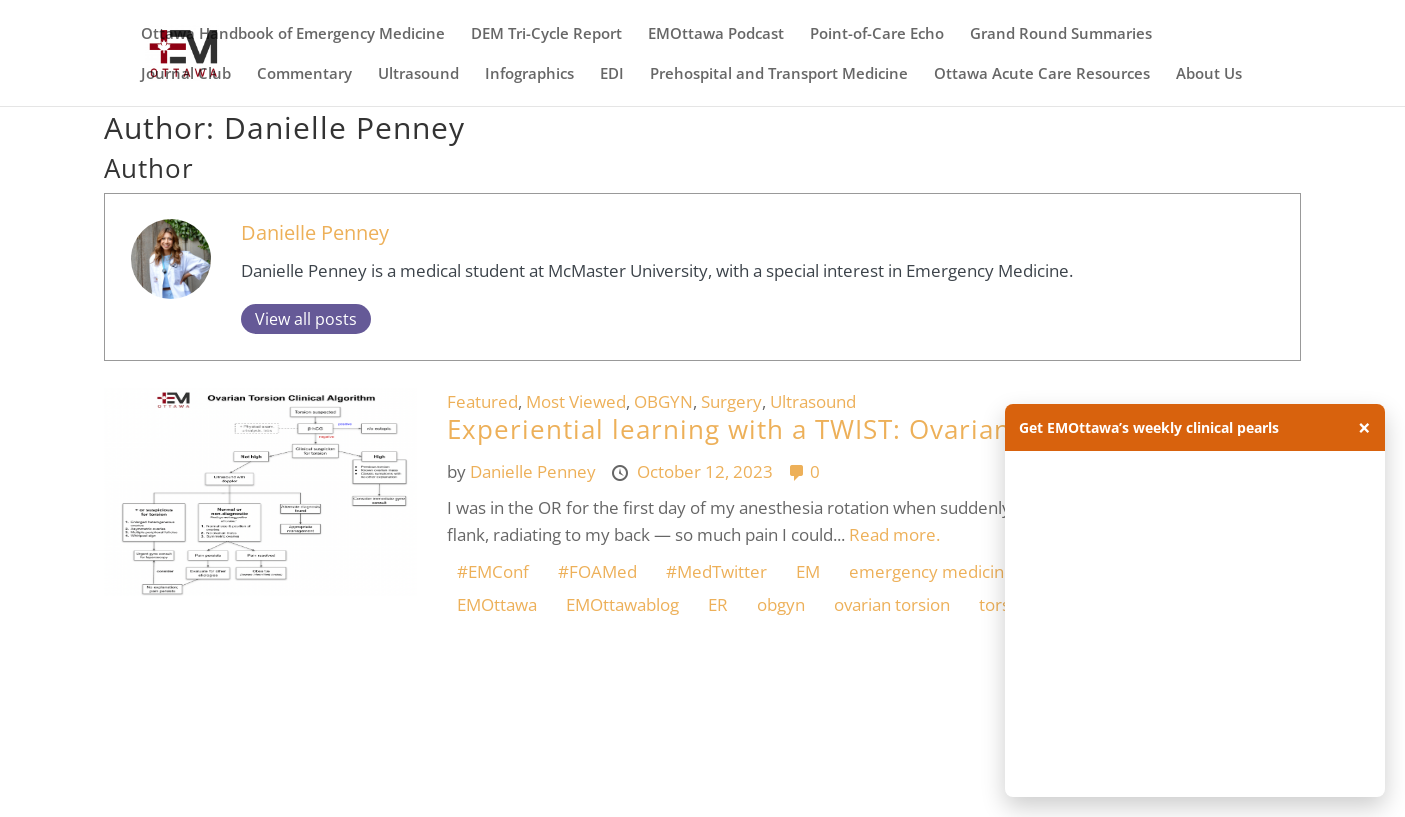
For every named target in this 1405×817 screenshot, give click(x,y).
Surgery (731, 401)
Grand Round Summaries (1061, 34)
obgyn (781, 604)
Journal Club (186, 74)
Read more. (894, 534)
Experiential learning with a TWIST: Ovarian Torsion (782, 429)
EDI (612, 74)
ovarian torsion (892, 604)
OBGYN (663, 401)
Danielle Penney (315, 232)
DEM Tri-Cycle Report (546, 34)
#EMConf (493, 571)
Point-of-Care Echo (877, 34)
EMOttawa (497, 604)
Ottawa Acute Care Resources (1042, 74)
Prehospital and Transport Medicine (779, 74)
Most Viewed (576, 401)
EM (808, 571)
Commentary (304, 74)
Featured (482, 401)
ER (718, 604)
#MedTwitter (716, 571)
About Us (1209, 74)
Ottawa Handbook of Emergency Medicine (293, 34)
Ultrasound (418, 74)
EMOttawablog (622, 604)
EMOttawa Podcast (716, 34)
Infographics (529, 74)
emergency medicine (931, 571)
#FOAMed (597, 571)
